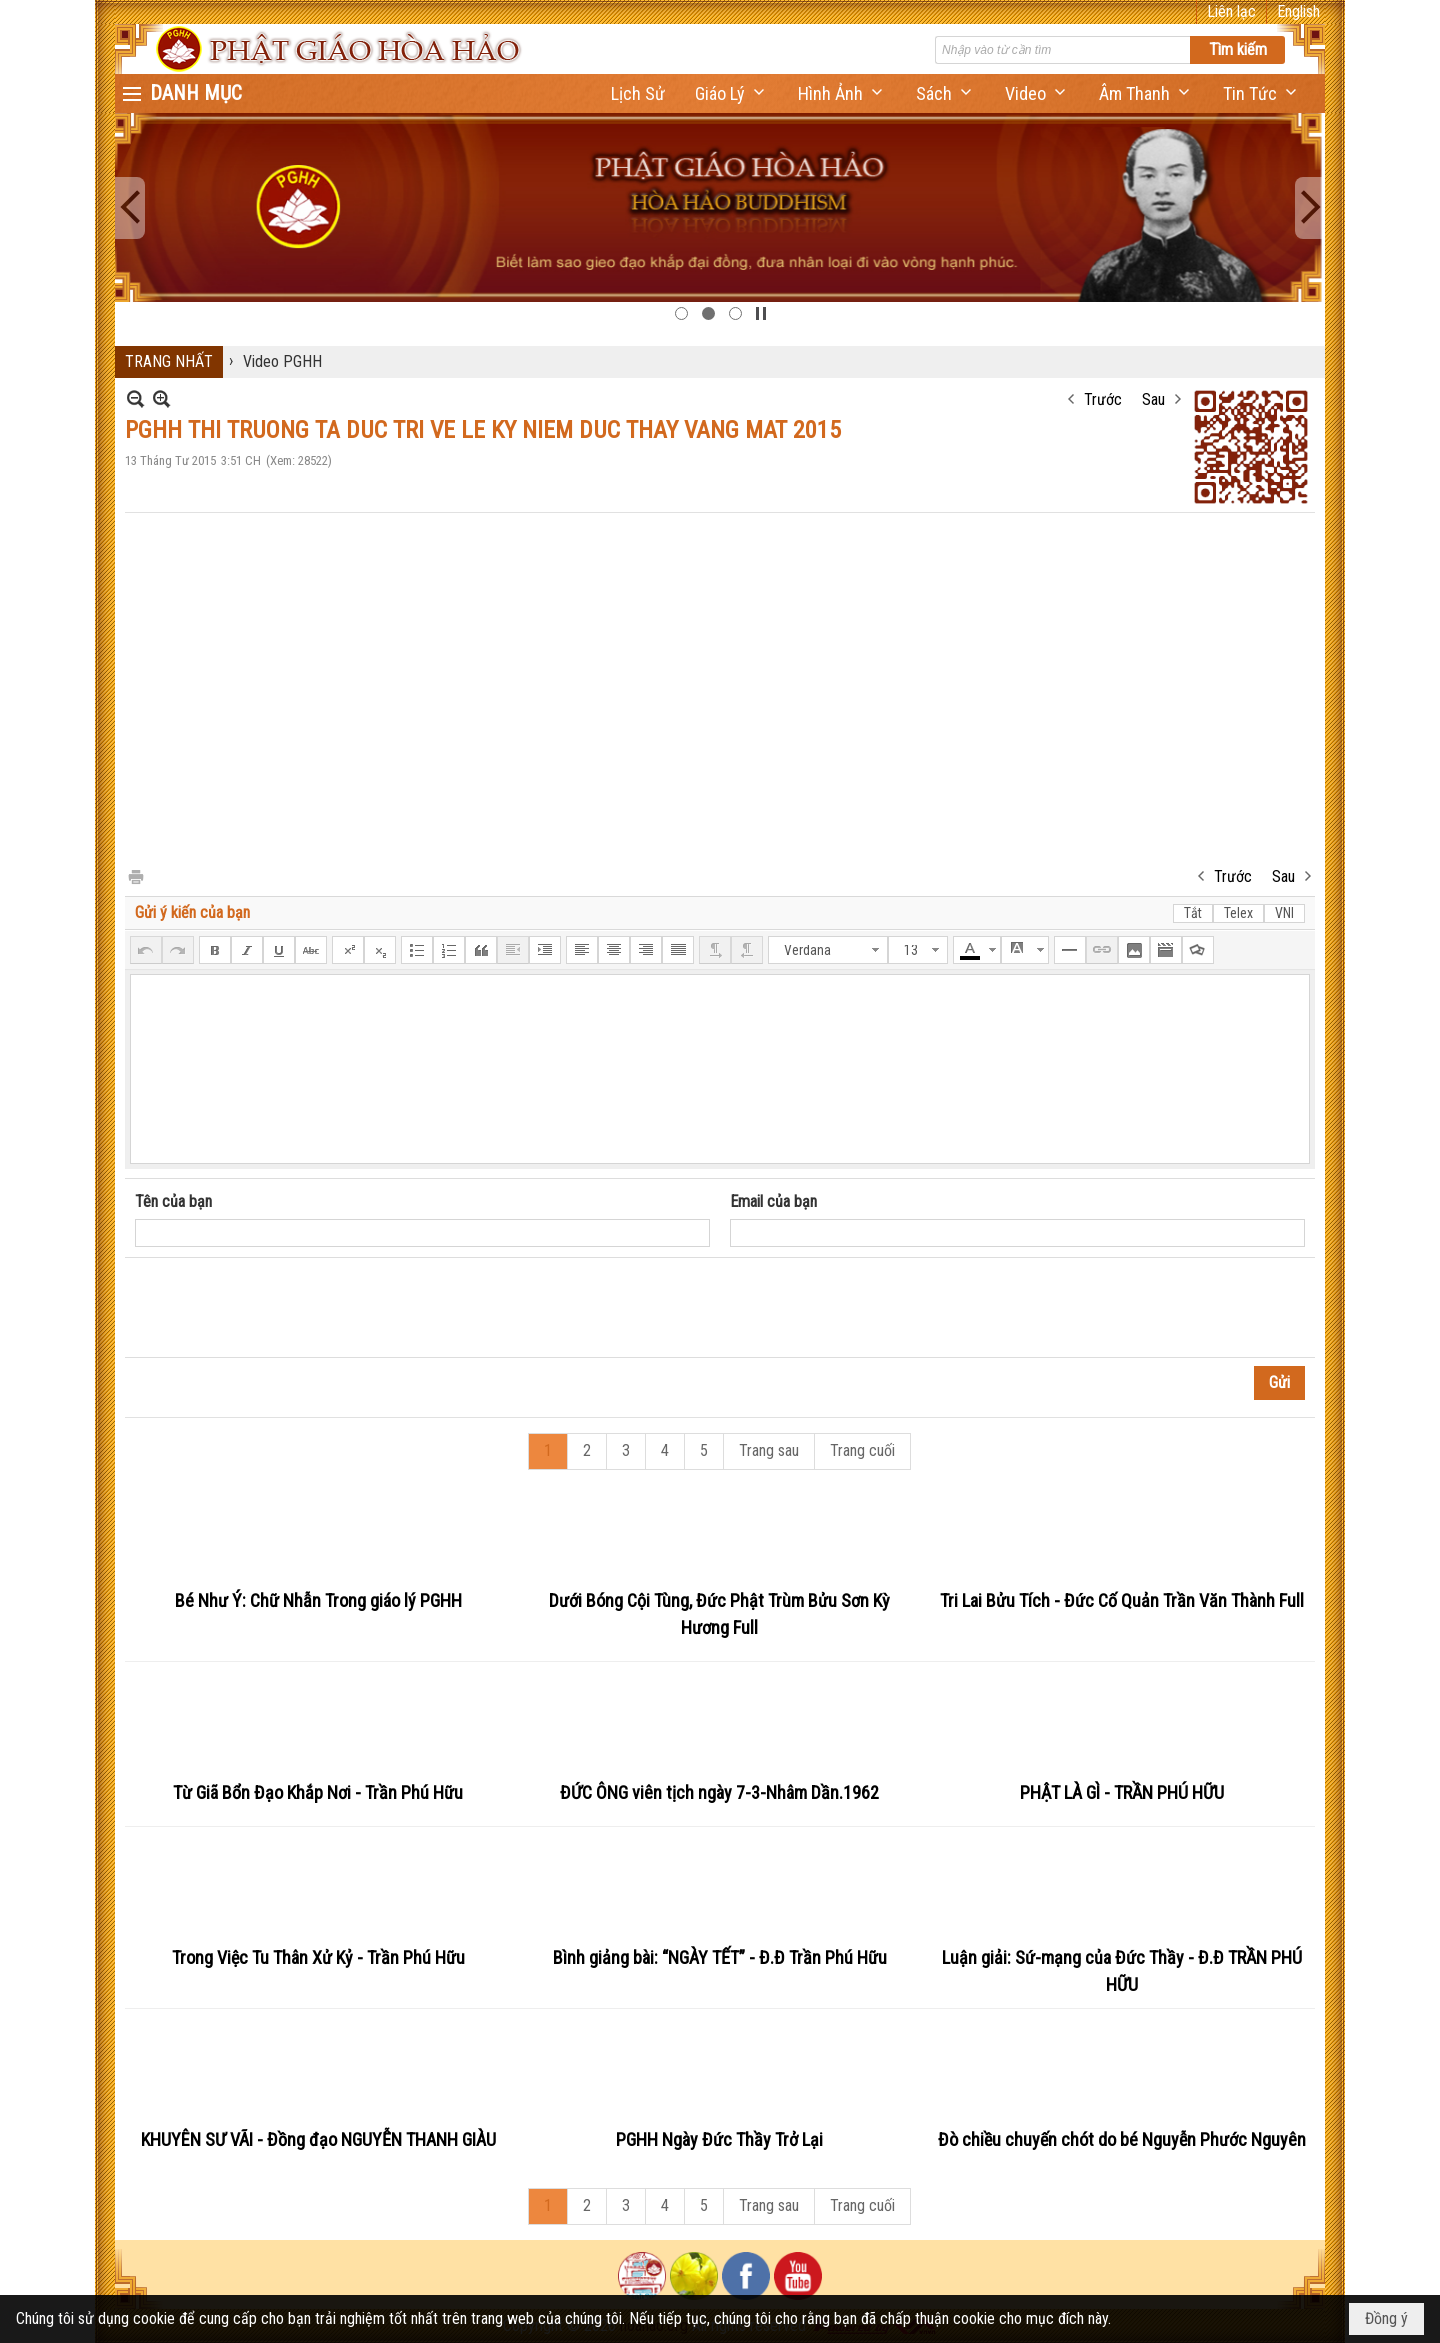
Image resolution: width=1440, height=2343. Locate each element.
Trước (1103, 399)
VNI (1284, 913)
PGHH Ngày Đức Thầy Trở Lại (719, 2139)
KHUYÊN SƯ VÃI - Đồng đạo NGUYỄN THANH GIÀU (318, 2139)
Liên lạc (1231, 11)
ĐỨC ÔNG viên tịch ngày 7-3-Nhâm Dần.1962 (719, 1792)
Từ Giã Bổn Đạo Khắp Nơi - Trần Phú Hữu (318, 1792)
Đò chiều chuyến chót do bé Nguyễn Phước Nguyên (1122, 2139)
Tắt (1193, 913)
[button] (731, 93)
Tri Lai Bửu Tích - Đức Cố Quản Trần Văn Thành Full (1122, 1600)
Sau (1153, 399)
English (1298, 11)
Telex (1238, 913)
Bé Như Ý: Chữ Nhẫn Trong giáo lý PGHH (318, 1600)
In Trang (135, 875)
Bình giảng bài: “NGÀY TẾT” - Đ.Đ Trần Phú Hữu (720, 1957)
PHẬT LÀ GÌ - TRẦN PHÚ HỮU (1122, 1792)
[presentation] (287, 1308)
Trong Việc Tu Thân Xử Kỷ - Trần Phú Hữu (318, 1957)
